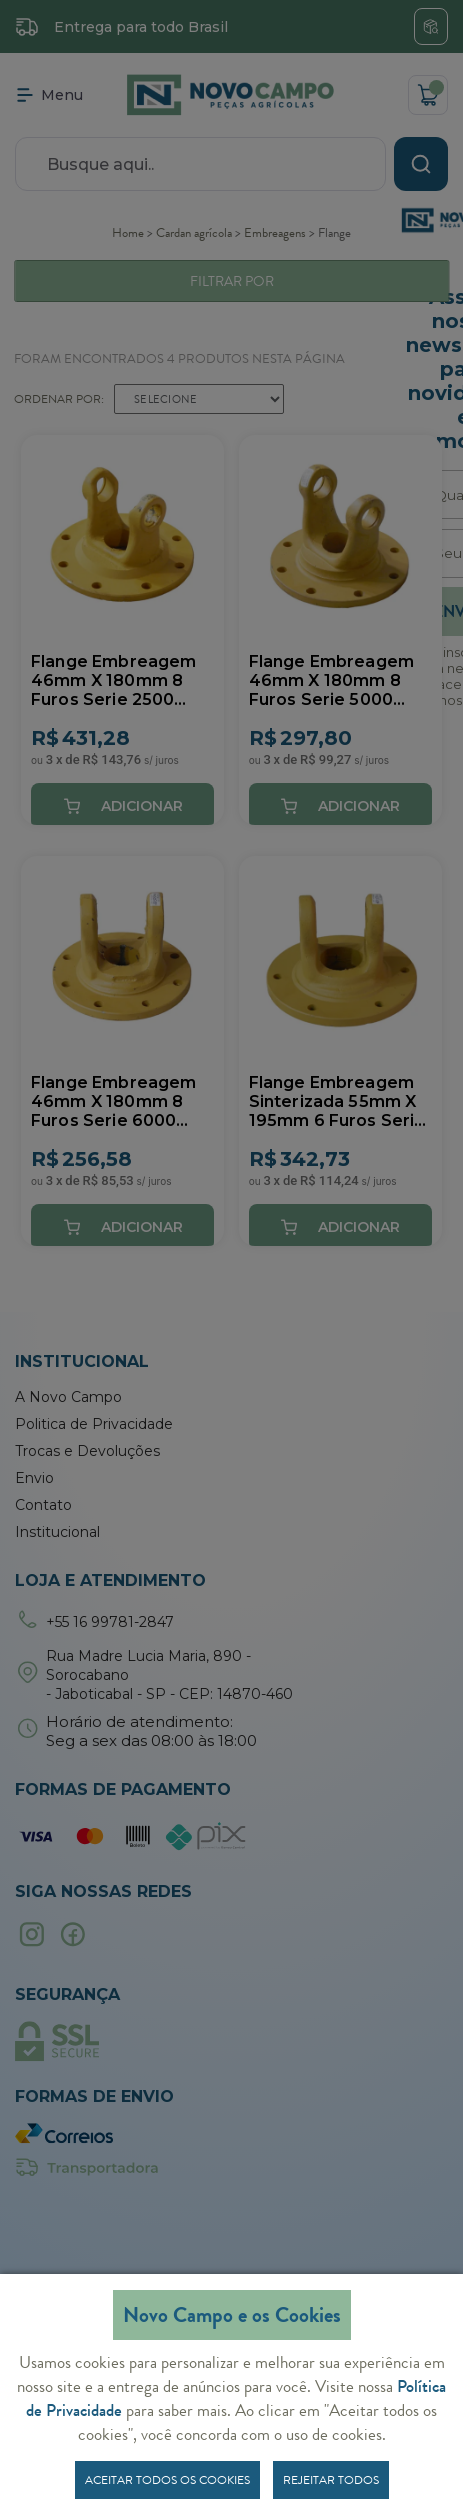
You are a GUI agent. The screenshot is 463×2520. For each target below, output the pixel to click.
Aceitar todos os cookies (167, 2480)
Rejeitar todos (331, 2480)
